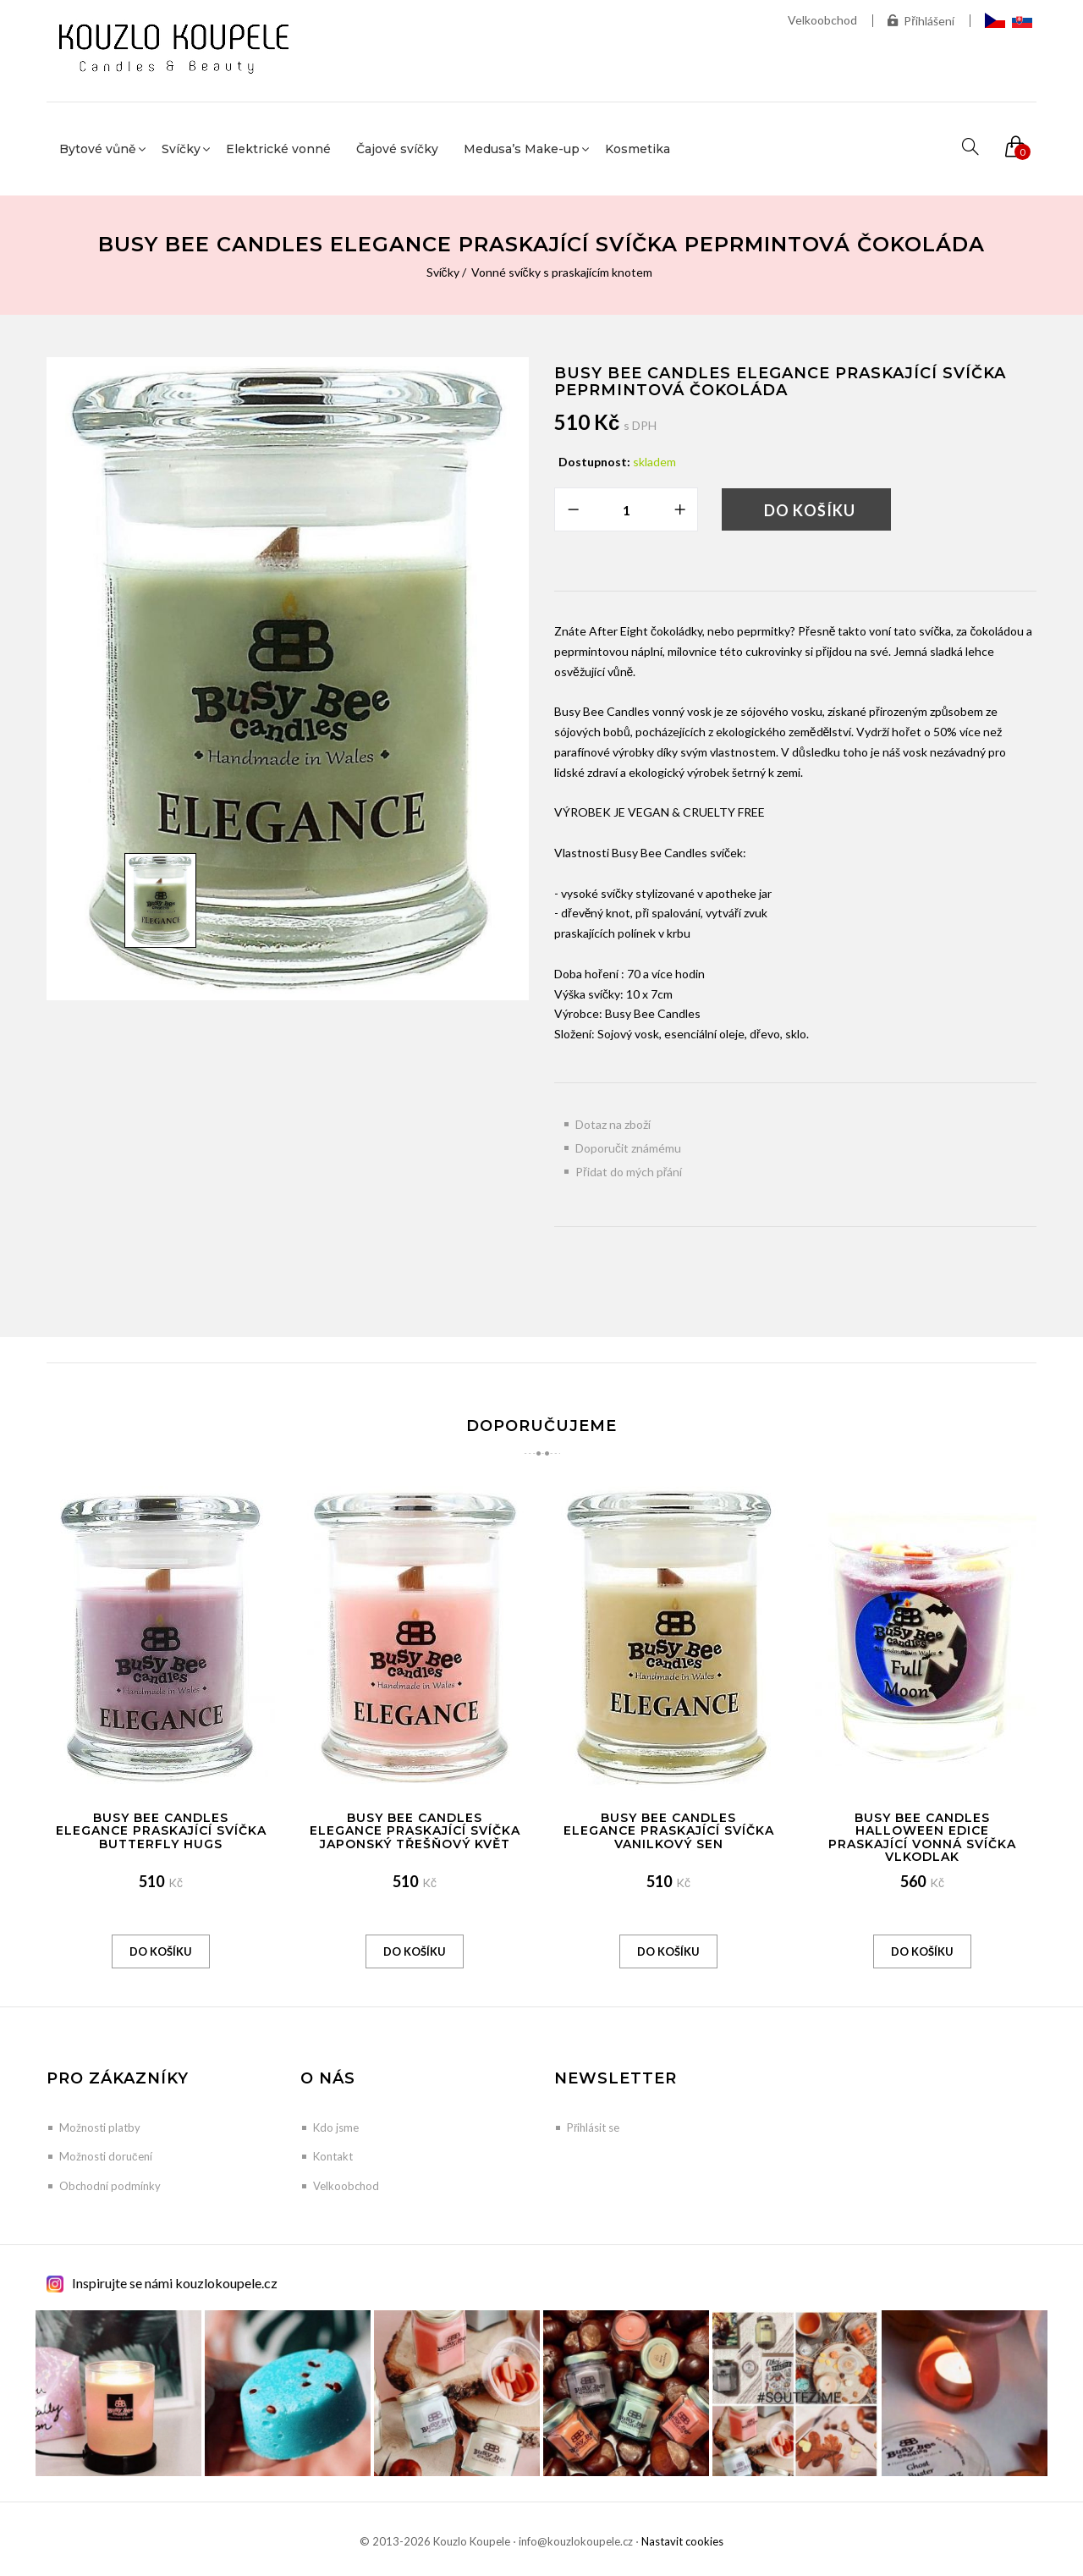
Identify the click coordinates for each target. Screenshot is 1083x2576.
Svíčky (442, 272)
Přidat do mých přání (628, 1171)
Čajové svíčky (397, 149)
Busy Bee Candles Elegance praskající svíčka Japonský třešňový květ (415, 1831)
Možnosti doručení (105, 2156)
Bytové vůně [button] (97, 149)
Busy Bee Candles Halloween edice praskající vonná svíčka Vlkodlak (922, 1837)
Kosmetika (637, 149)
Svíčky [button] (181, 149)
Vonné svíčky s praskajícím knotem (561, 272)
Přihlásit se (593, 2127)
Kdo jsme (336, 2127)
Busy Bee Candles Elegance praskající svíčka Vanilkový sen (668, 1831)
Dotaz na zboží (613, 1124)
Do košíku (809, 510)
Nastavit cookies (682, 2541)
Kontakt (333, 2156)
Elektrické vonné (278, 149)
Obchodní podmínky (110, 2186)
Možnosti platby (99, 2127)
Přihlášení (921, 21)
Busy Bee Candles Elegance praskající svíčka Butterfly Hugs (161, 1831)
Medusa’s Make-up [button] (522, 149)
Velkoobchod (822, 20)
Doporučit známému (628, 1148)
